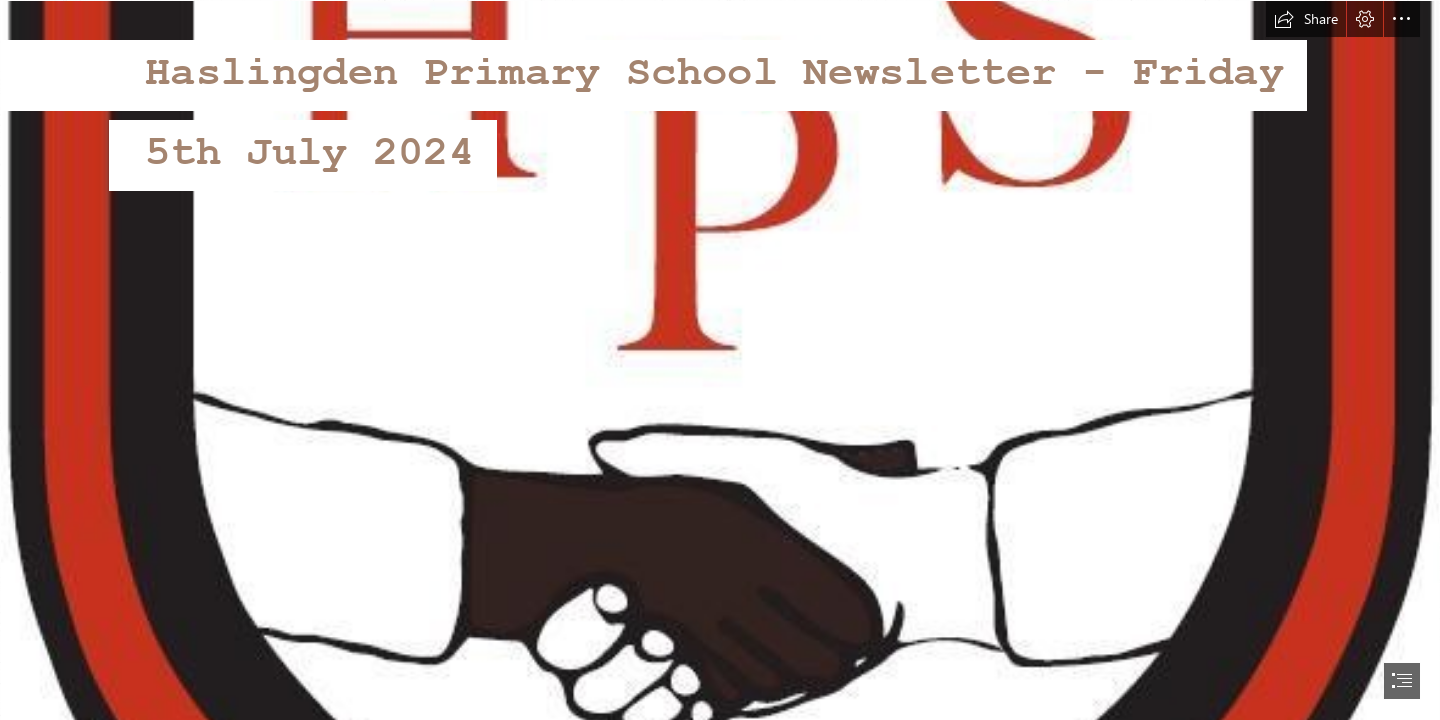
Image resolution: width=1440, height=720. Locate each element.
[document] (720, 360)
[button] (1306, 19)
